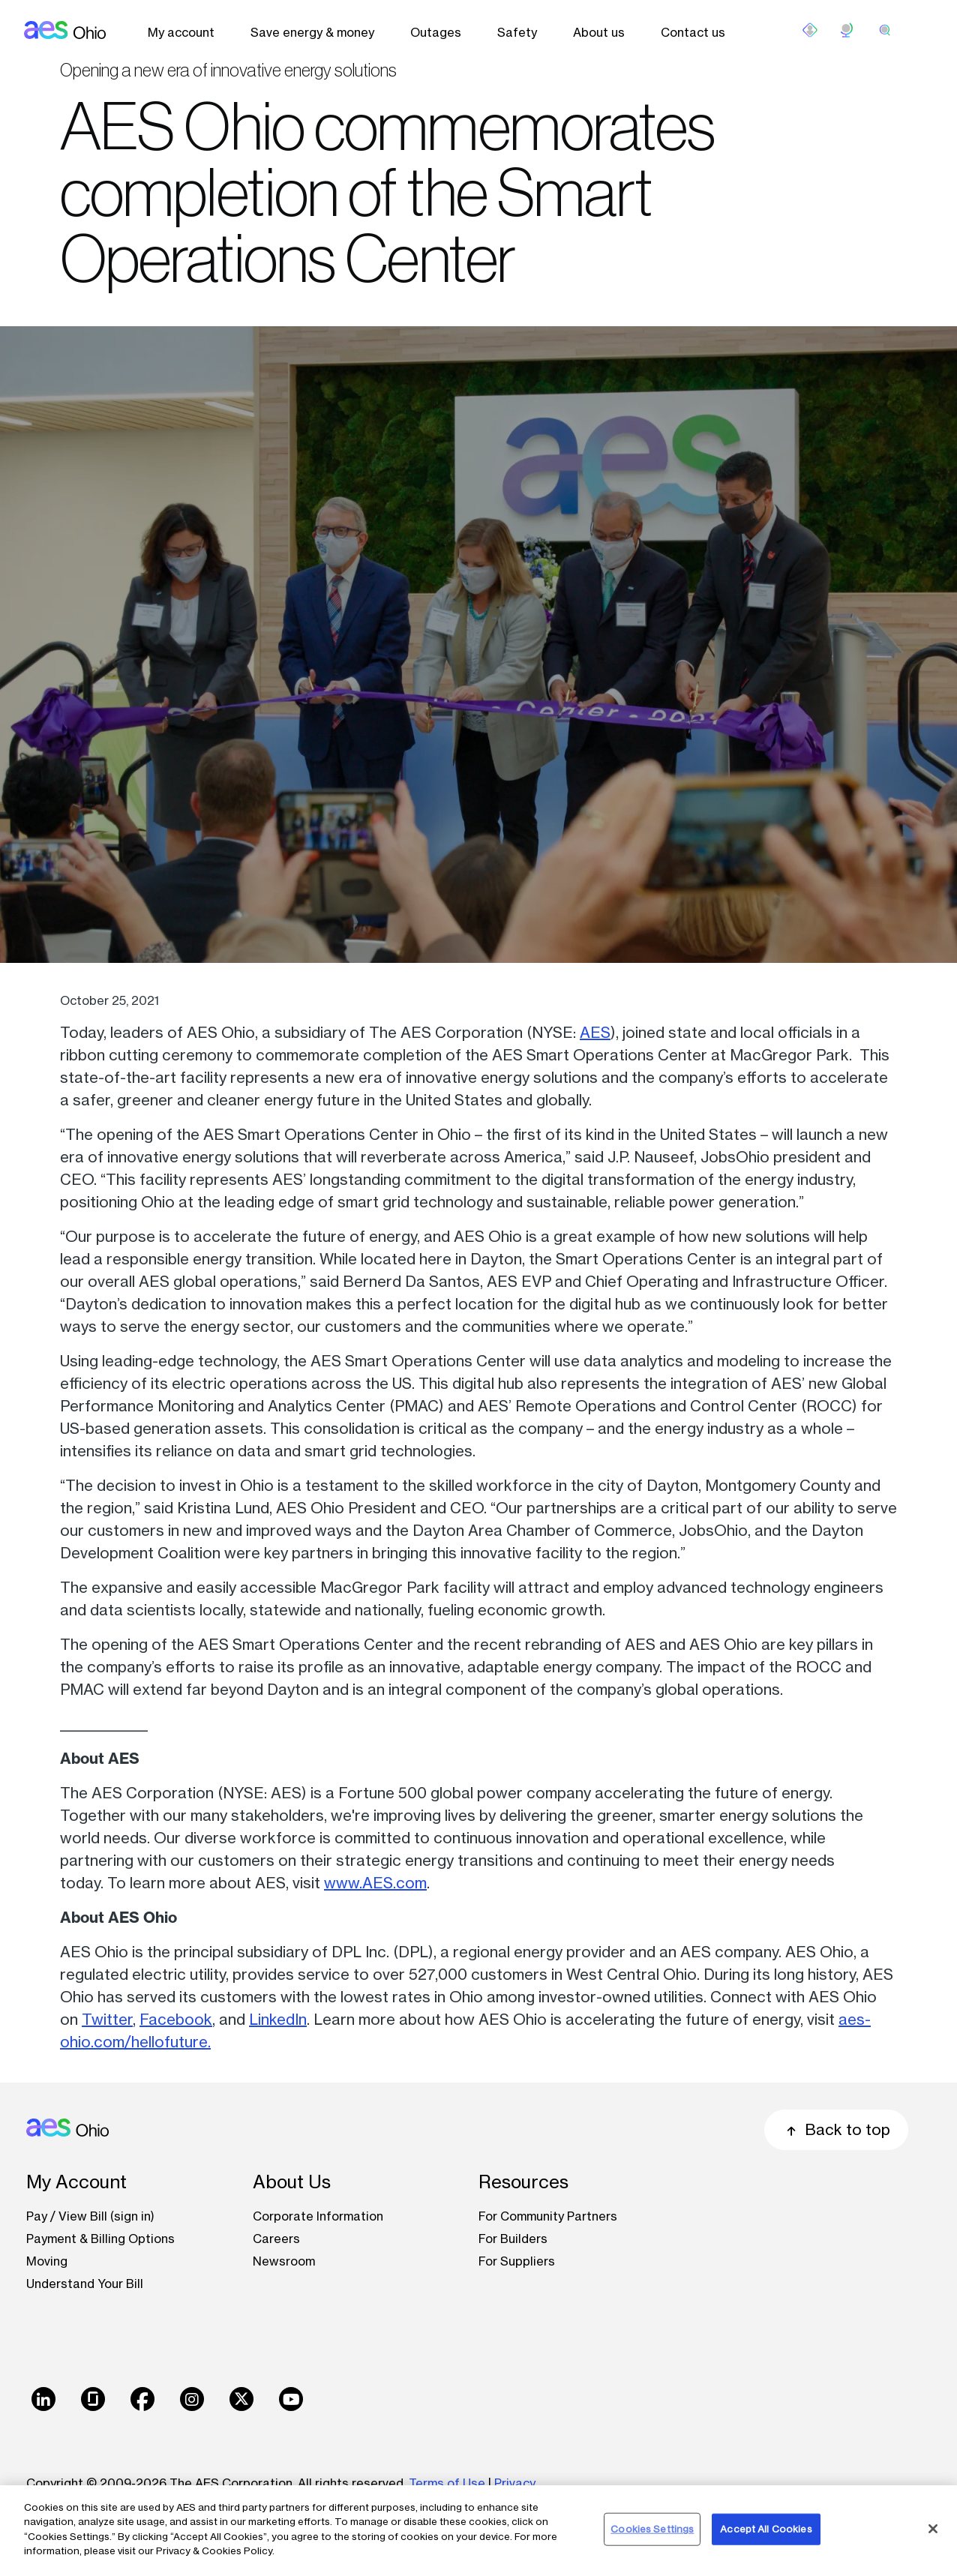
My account (181, 32)
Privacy (516, 2483)
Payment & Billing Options (100, 2238)
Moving (47, 2261)
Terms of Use (447, 2483)
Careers (276, 2238)
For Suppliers (516, 2261)
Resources (523, 2182)
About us (599, 32)
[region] (478, 2530)
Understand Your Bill (84, 2283)
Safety (517, 32)
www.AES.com (375, 1882)
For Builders (513, 2238)
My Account (76, 2182)
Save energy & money (312, 32)
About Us (292, 2182)
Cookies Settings (652, 2529)
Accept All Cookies (766, 2529)
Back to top (836, 2129)
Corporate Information (318, 2216)
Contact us (693, 32)
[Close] (933, 2528)
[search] (885, 29)
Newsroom (284, 2261)
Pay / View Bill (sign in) (90, 2216)
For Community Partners (547, 2216)
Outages (435, 32)
